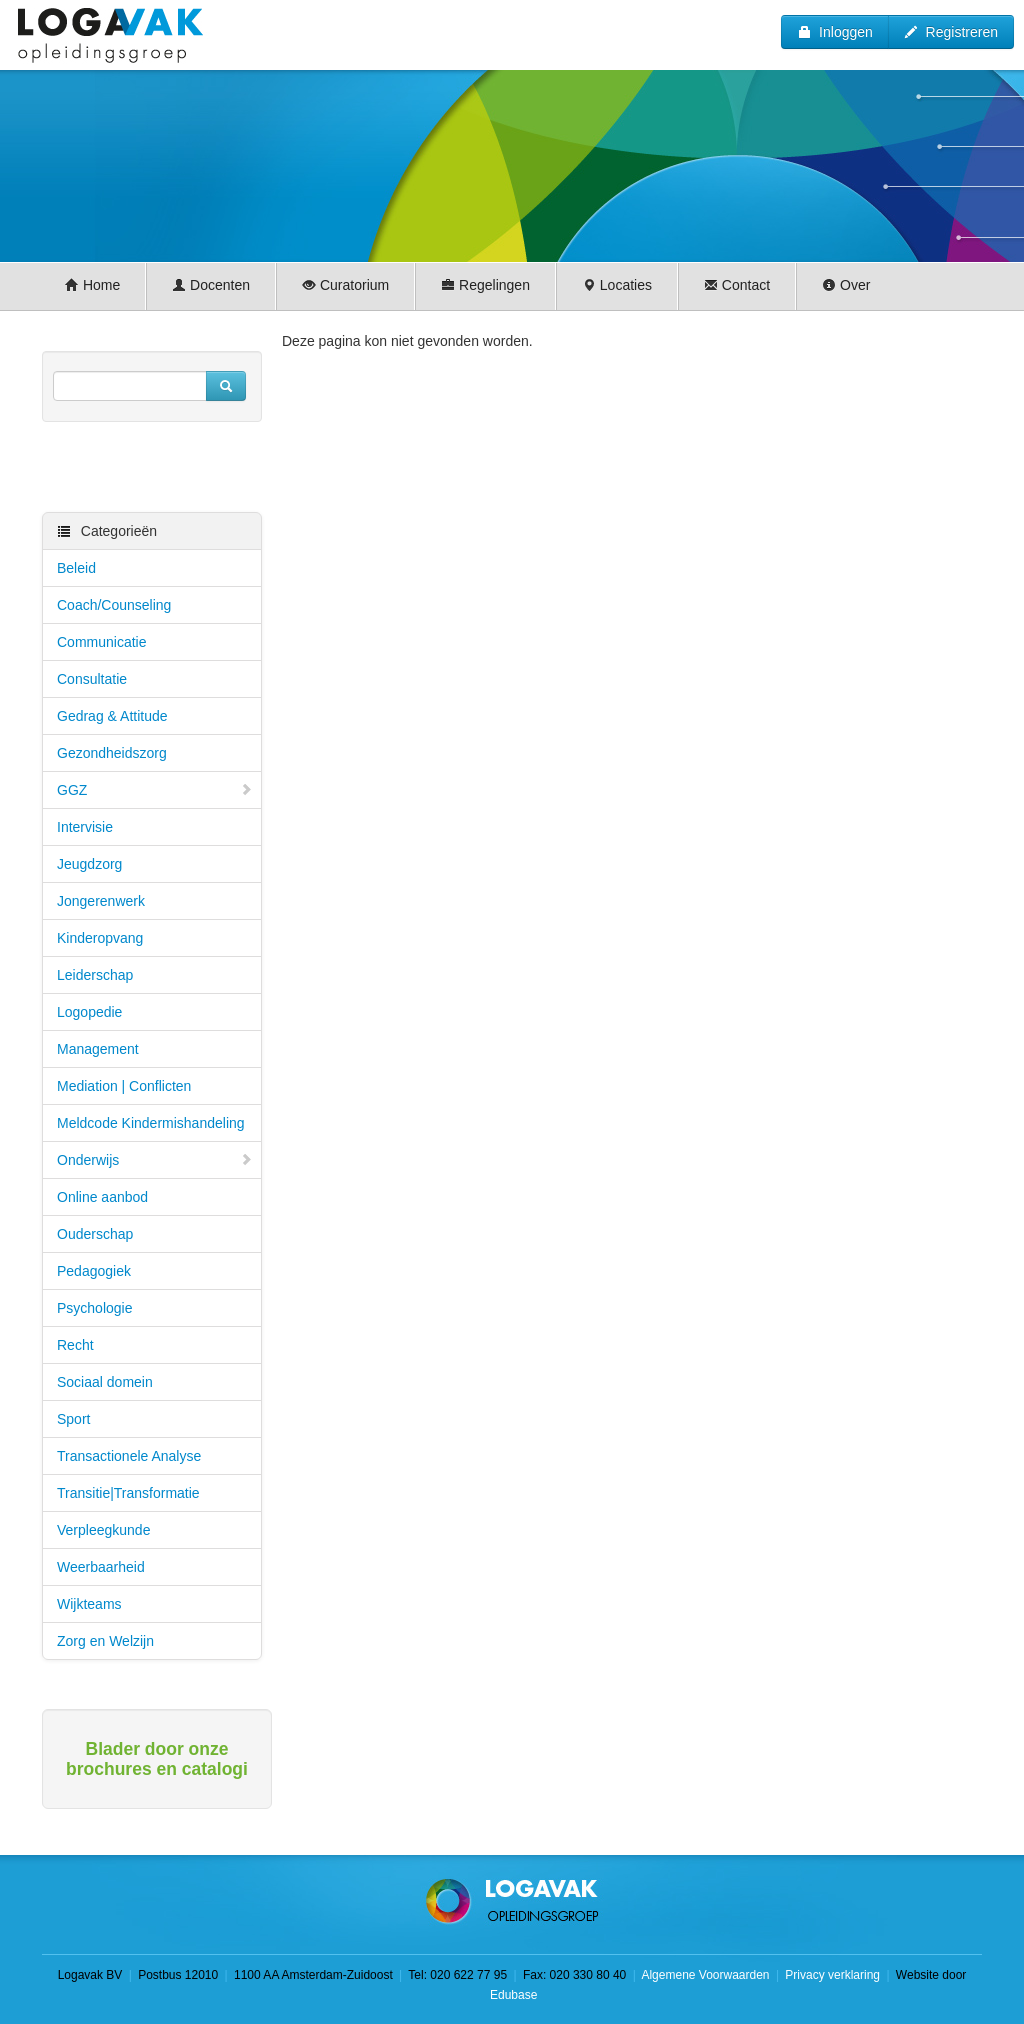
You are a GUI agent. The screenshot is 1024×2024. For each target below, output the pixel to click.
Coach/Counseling (114, 605)
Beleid (76, 568)
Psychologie (95, 1308)
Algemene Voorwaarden (705, 1975)
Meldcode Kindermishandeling (151, 1123)
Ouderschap (95, 1234)
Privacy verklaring (832, 1975)
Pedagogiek (94, 1271)
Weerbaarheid (101, 1567)
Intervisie (85, 827)
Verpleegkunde (103, 1530)
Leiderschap (95, 975)
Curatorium (345, 285)
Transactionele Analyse (129, 1456)
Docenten (211, 285)
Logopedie (89, 1012)
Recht (75, 1345)
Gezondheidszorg (112, 753)
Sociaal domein (105, 1382)
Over (846, 285)
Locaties (617, 285)
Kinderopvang (100, 938)
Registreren (951, 32)
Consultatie (92, 679)
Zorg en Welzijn (105, 1641)
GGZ (155, 790)
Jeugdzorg (89, 864)
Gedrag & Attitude (112, 716)
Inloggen (835, 32)
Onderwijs (155, 1160)
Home (92, 285)
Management (98, 1049)
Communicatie (101, 642)
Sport (73, 1419)
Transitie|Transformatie (128, 1493)
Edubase (512, 1995)
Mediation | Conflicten (124, 1086)
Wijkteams (89, 1604)
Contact (737, 285)
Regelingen (485, 285)
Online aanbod (102, 1197)
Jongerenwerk (101, 901)
